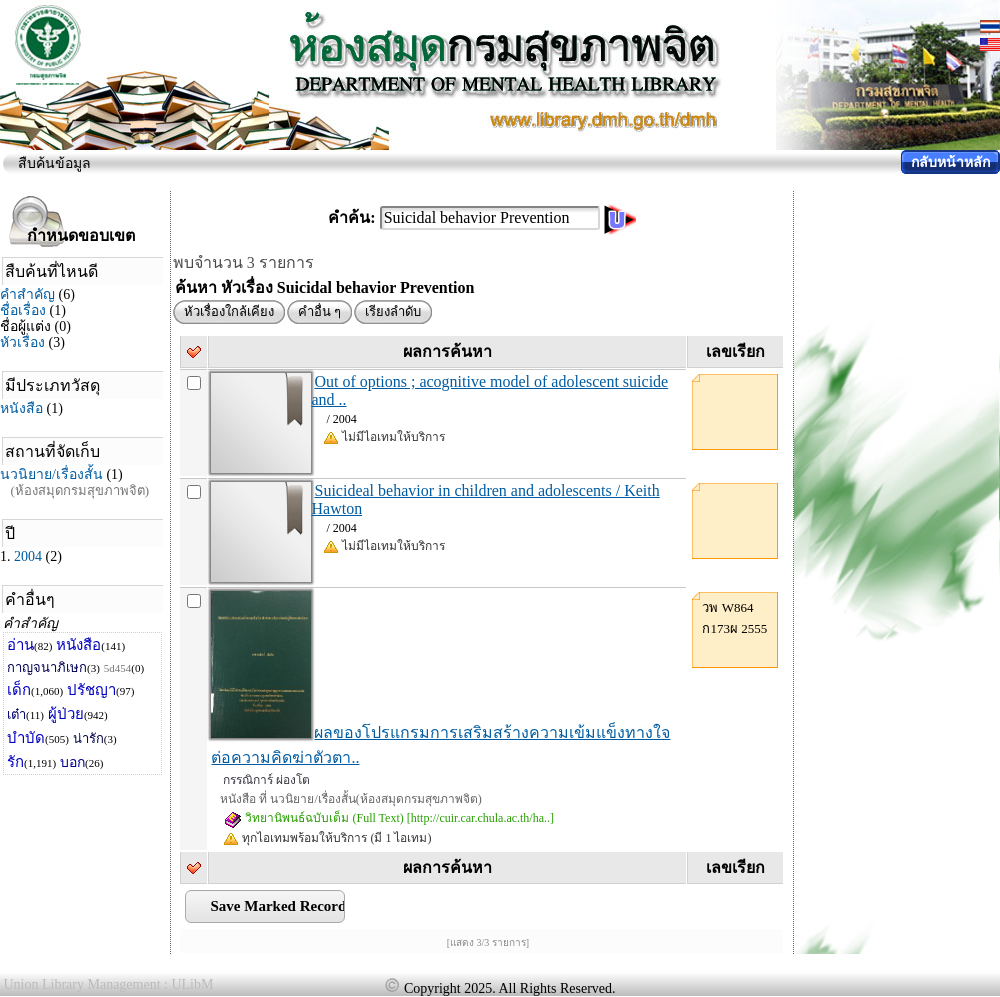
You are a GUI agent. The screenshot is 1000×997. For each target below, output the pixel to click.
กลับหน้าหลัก (950, 162)
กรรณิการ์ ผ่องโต (266, 780)
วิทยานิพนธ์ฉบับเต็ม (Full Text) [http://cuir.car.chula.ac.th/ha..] (388, 818)
